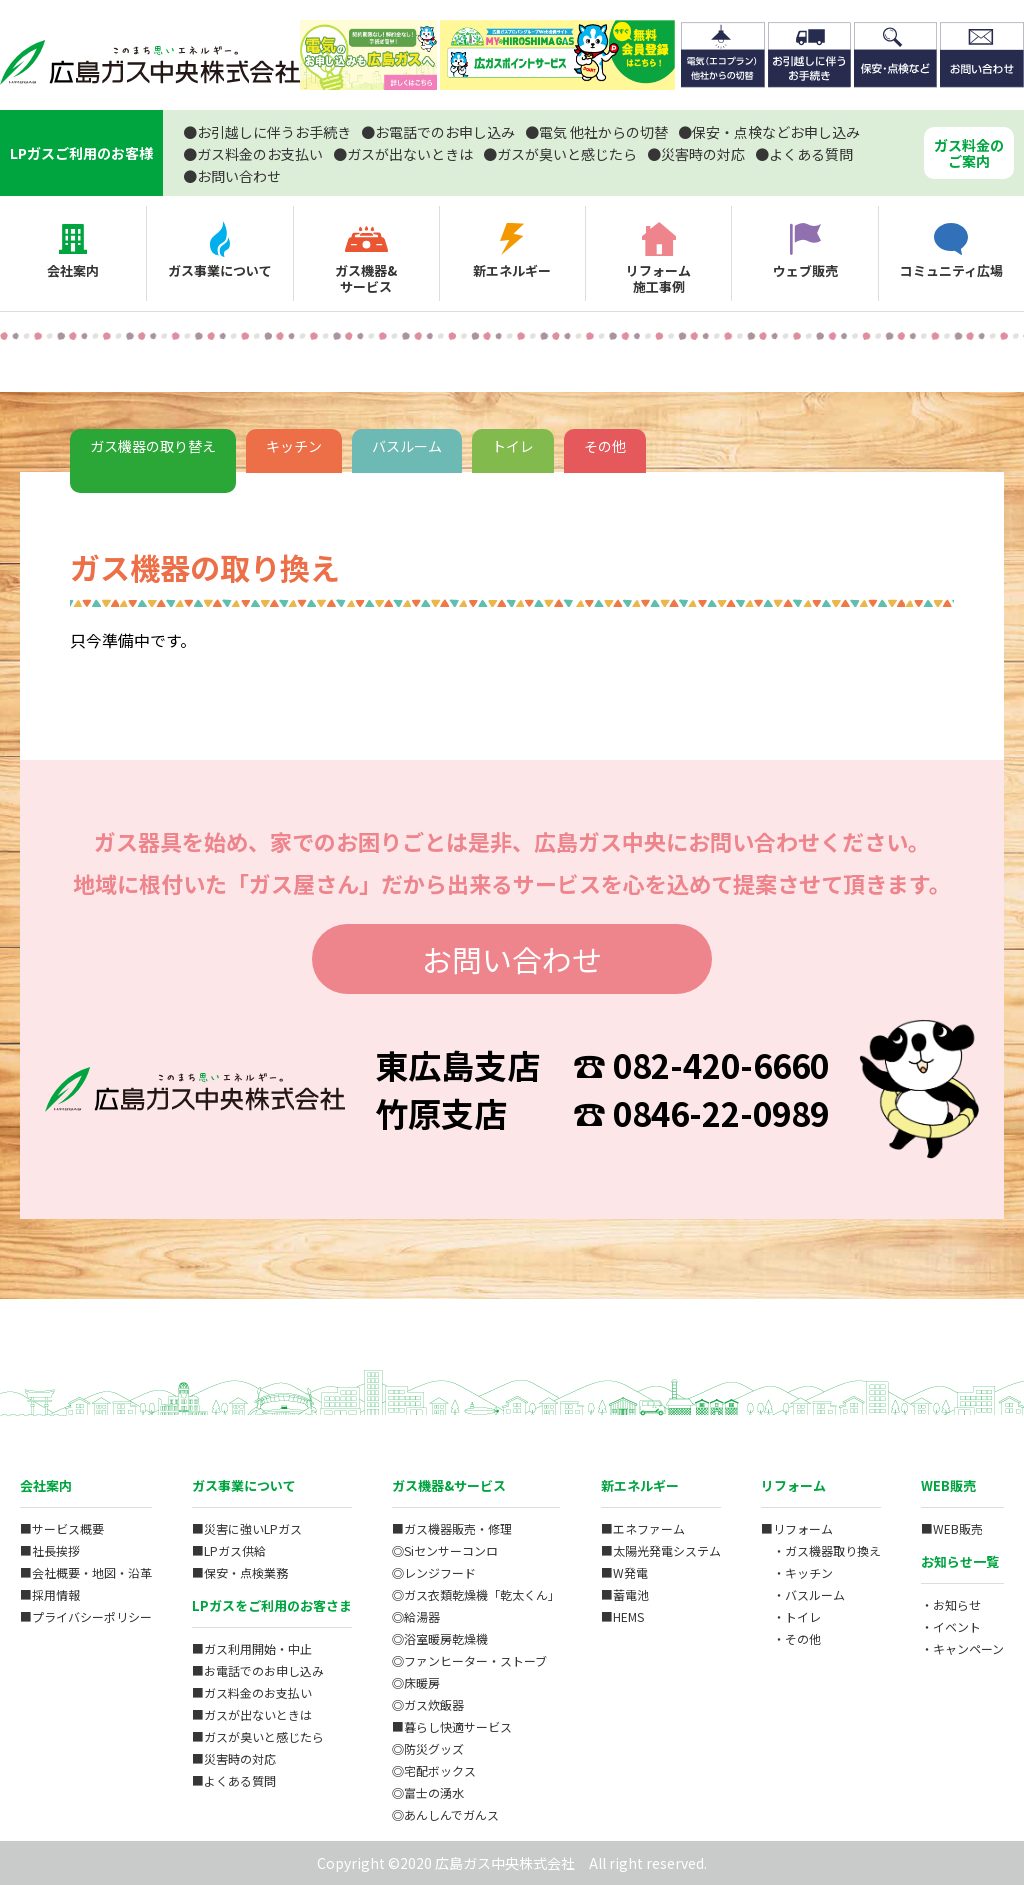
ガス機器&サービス (449, 1485)
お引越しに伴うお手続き (267, 132)
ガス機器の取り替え (153, 446)
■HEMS (622, 1616)
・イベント (951, 1626)
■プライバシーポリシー (86, 1616)
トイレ (513, 446)
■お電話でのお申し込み (258, 1670)
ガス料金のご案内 (969, 153)
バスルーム (407, 446)
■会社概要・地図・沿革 (86, 1572)
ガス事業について (244, 1485)
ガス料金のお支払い (253, 154)
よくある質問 (804, 154)
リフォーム (793, 1485)
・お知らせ (951, 1604)
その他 (605, 446)
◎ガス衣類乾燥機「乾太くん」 (476, 1594)
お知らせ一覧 (960, 1561)
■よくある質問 (234, 1780)
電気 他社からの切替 (596, 132)
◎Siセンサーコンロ (445, 1550)
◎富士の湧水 (428, 1792)
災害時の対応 (696, 154)
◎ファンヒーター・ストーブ (469, 1660)
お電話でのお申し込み (438, 132)
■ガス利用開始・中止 (252, 1648)
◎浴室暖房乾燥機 (440, 1638)
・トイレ (791, 1616)
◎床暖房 (416, 1682)
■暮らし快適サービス (452, 1726)
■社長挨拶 (50, 1550)
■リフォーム (797, 1528)
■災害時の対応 (234, 1758)
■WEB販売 (952, 1528)
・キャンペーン (962, 1648)
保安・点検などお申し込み (769, 132)
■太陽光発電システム (661, 1550)
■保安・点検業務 (240, 1572)
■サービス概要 (62, 1528)
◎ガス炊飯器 (428, 1704)
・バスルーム (803, 1594)
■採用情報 (50, 1594)
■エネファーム (643, 1528)
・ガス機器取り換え (821, 1550)
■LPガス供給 (229, 1550)
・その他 (791, 1638)
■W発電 (624, 1572)
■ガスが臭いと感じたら (258, 1736)
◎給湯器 (416, 1616)
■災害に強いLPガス (247, 1528)
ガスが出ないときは (403, 154)
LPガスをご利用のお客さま (272, 1605)
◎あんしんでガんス (445, 1814)
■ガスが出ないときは (252, 1714)
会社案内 (46, 1485)
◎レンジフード (434, 1572)
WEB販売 (948, 1485)
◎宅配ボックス (434, 1770)
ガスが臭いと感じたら (560, 154)
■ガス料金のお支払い (252, 1692)
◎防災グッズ (428, 1748)
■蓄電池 (625, 1594)
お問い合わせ (232, 176)
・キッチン (797, 1572)
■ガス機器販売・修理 (452, 1528)
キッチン (294, 446)
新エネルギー (640, 1485)
